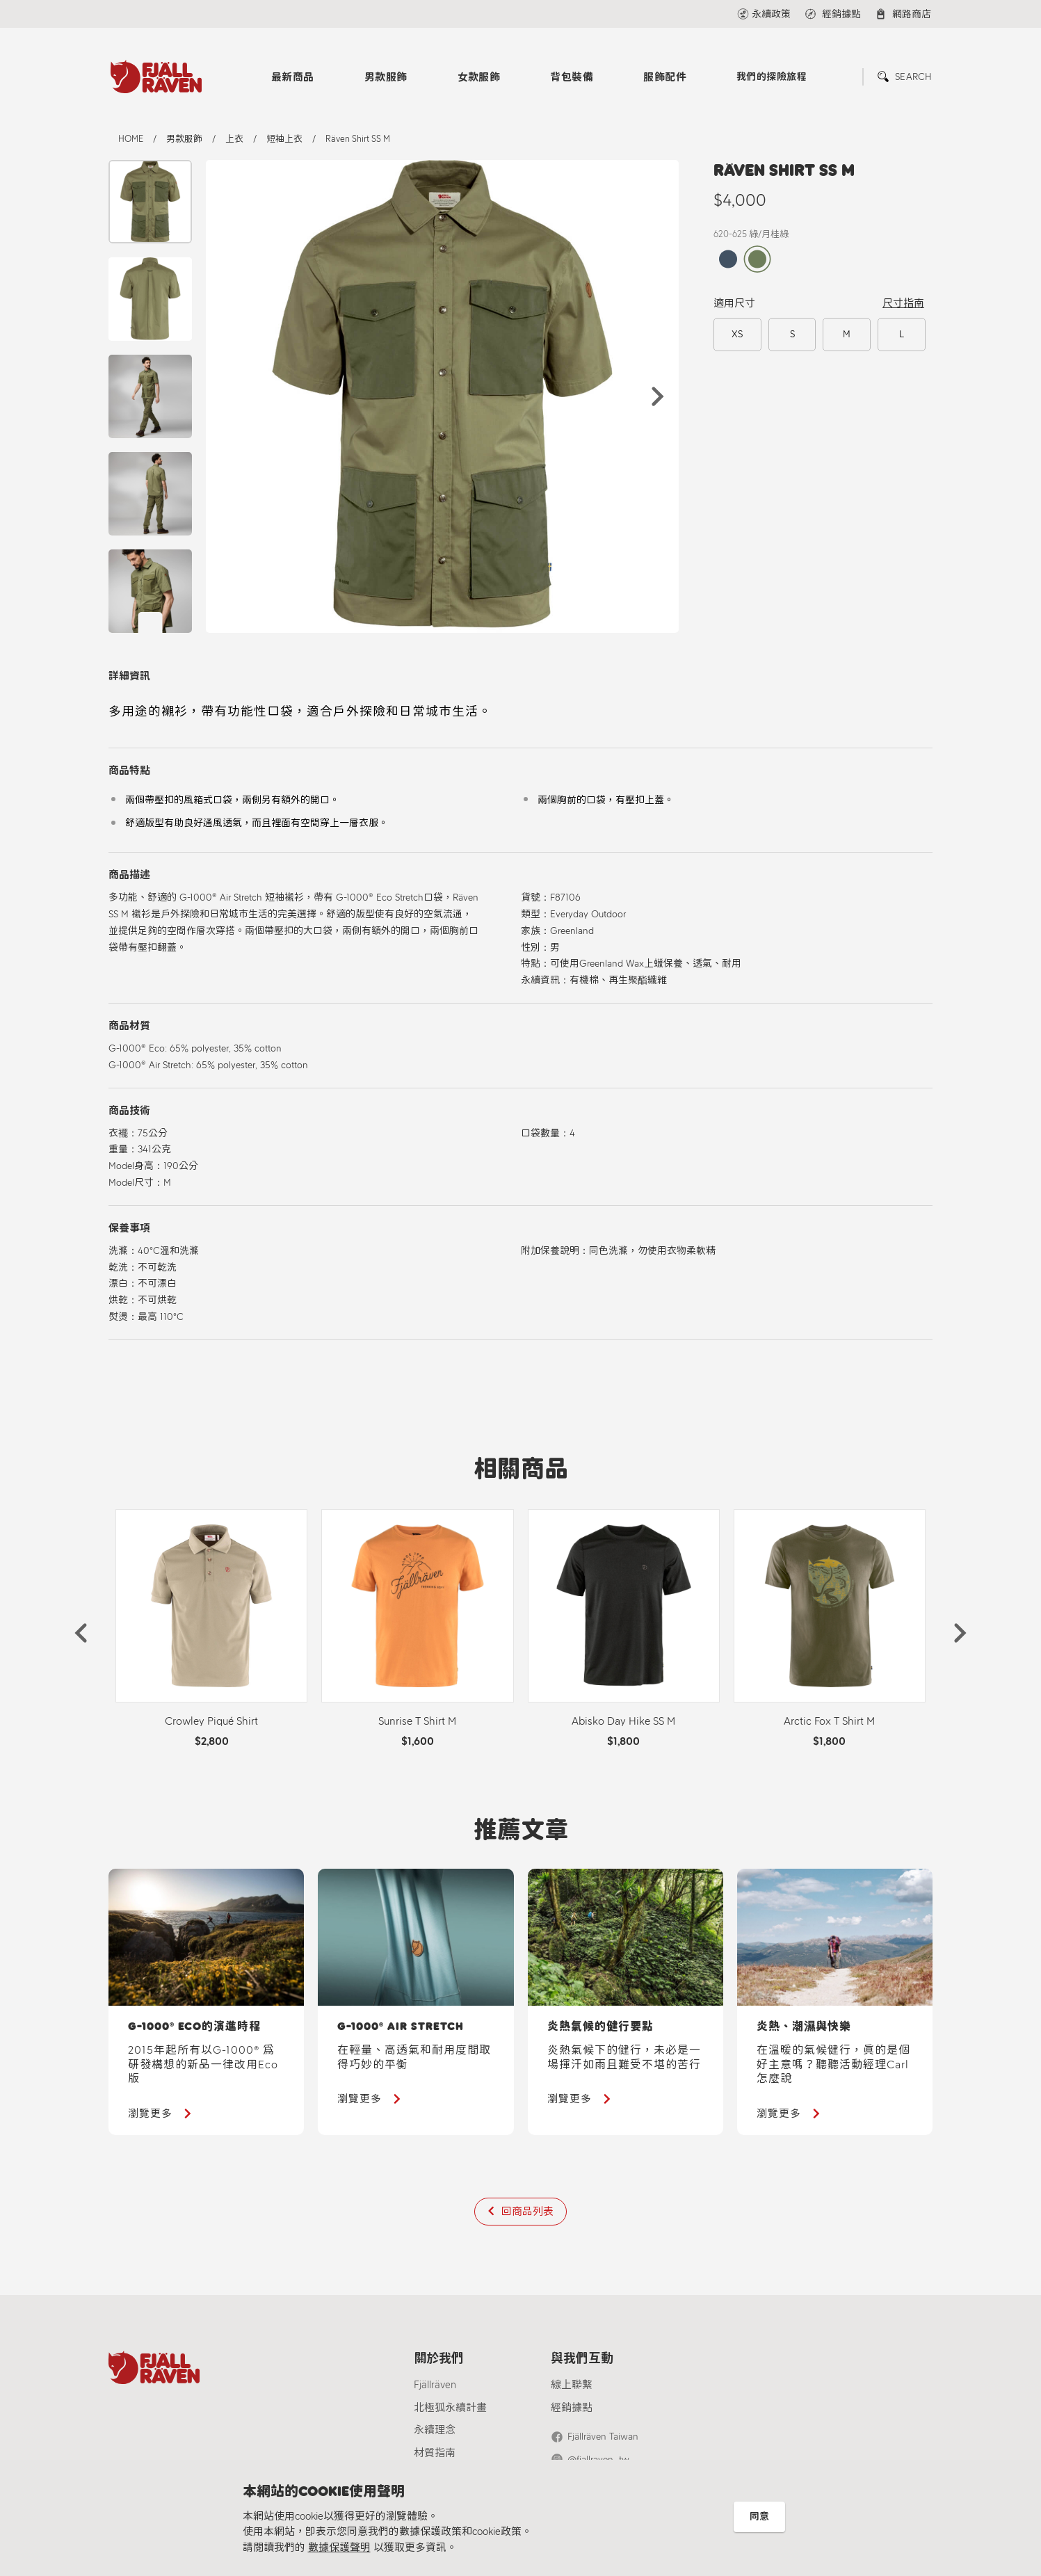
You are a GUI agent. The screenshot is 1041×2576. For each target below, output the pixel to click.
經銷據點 (571, 2407)
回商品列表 (527, 2211)
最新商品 (292, 77)
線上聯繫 (571, 2384)
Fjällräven (435, 2384)
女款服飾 (479, 77)
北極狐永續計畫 (450, 2407)
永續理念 (434, 2430)
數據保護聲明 (339, 2547)
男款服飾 (385, 77)
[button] (658, 396)
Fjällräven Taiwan (602, 2436)
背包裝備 (571, 77)
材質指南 (434, 2453)
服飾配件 (664, 77)
